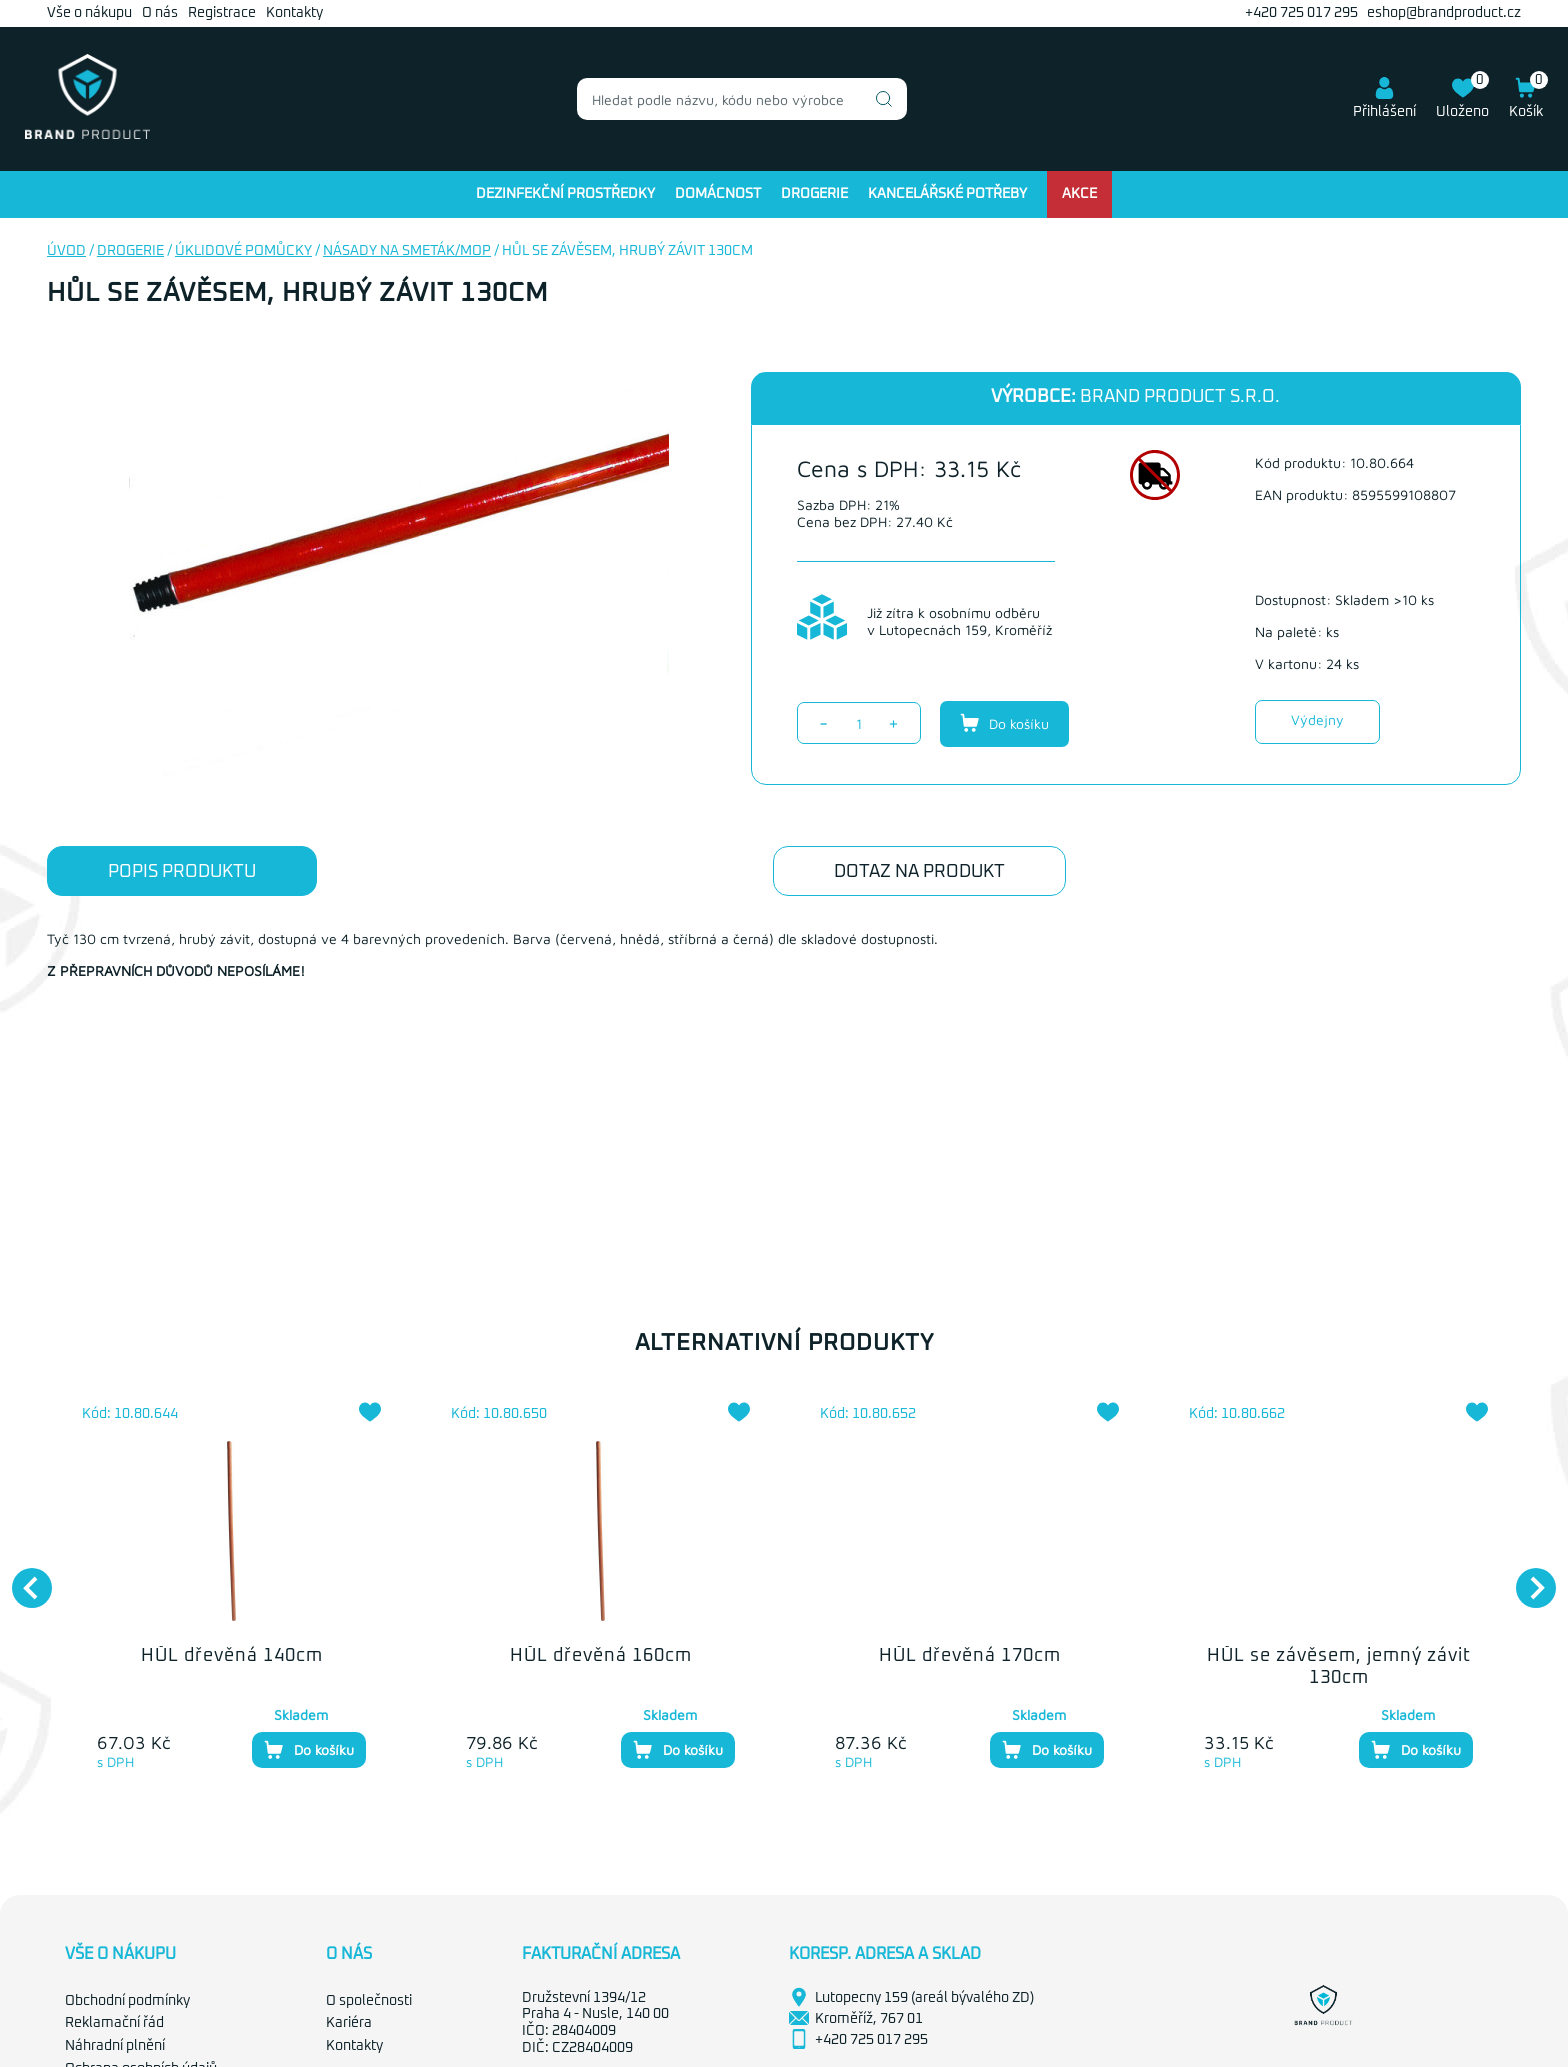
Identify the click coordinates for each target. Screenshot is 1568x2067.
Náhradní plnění (115, 2046)
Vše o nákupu (89, 13)
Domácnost (718, 194)
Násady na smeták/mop (407, 251)
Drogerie (814, 194)
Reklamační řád (114, 2023)
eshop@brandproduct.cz (1444, 13)
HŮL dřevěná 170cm (970, 1656)
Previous (22, 1578)
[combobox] (742, 99)
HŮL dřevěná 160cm (601, 1656)
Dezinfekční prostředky (565, 194)
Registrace (222, 13)
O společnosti (369, 2001)
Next (1526, 1578)
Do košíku (1004, 723)
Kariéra (349, 2023)
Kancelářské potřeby (947, 194)
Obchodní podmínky (127, 2001)
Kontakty (294, 13)
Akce (1079, 194)
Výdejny (1317, 719)
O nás (160, 13)
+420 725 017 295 (1301, 13)
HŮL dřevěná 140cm (232, 1656)
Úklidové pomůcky (243, 251)
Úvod (66, 251)
